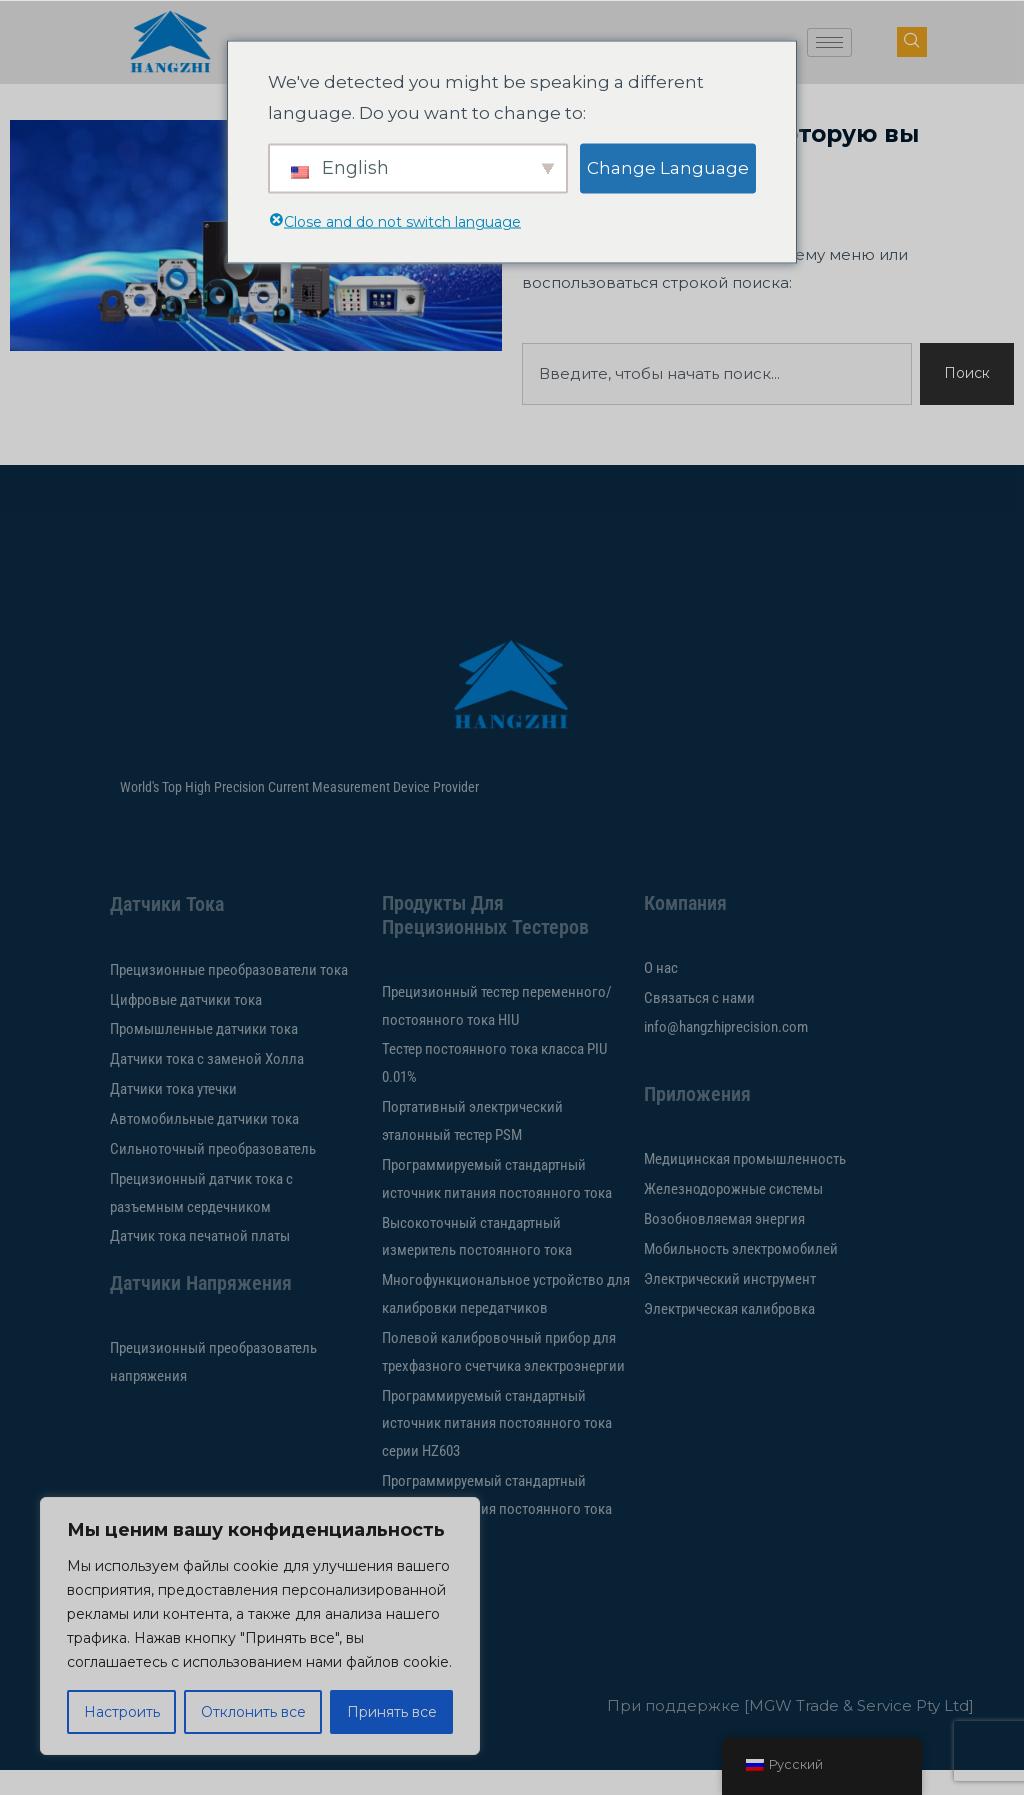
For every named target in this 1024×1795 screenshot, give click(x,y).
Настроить (122, 1712)
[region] (260, 1626)
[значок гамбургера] (829, 42)
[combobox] (714, 398)
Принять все (392, 1712)
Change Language (668, 167)
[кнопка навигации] (912, 42)
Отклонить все (253, 1712)
